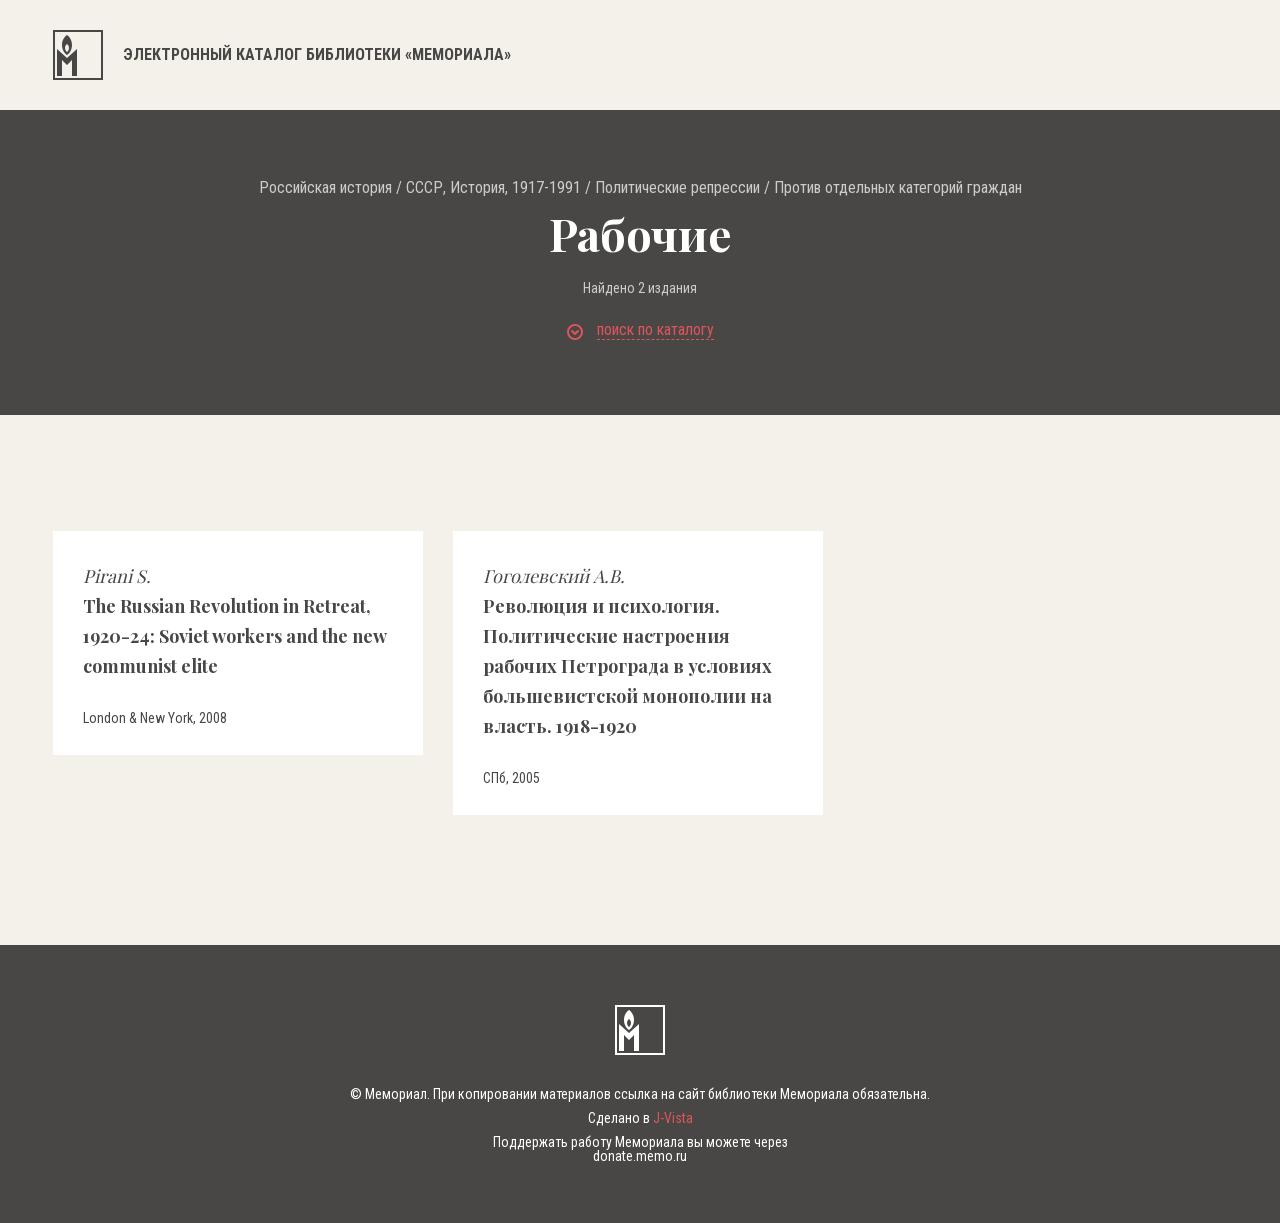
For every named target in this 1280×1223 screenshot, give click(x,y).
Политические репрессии (677, 188)
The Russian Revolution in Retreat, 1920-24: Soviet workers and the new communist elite (234, 621)
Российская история (325, 188)
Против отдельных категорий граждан (898, 188)
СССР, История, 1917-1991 (493, 188)
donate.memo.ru (640, 1156)
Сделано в (640, 1118)
